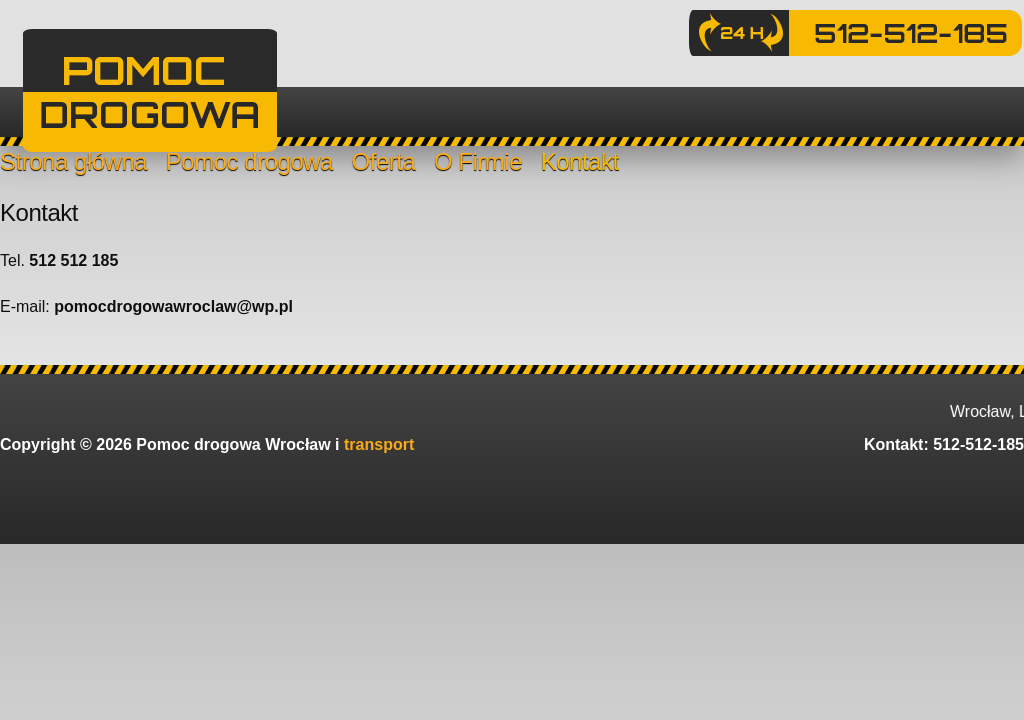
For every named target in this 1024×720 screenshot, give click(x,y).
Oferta (384, 161)
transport (379, 444)
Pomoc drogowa (249, 161)
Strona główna (73, 161)
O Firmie (478, 161)
